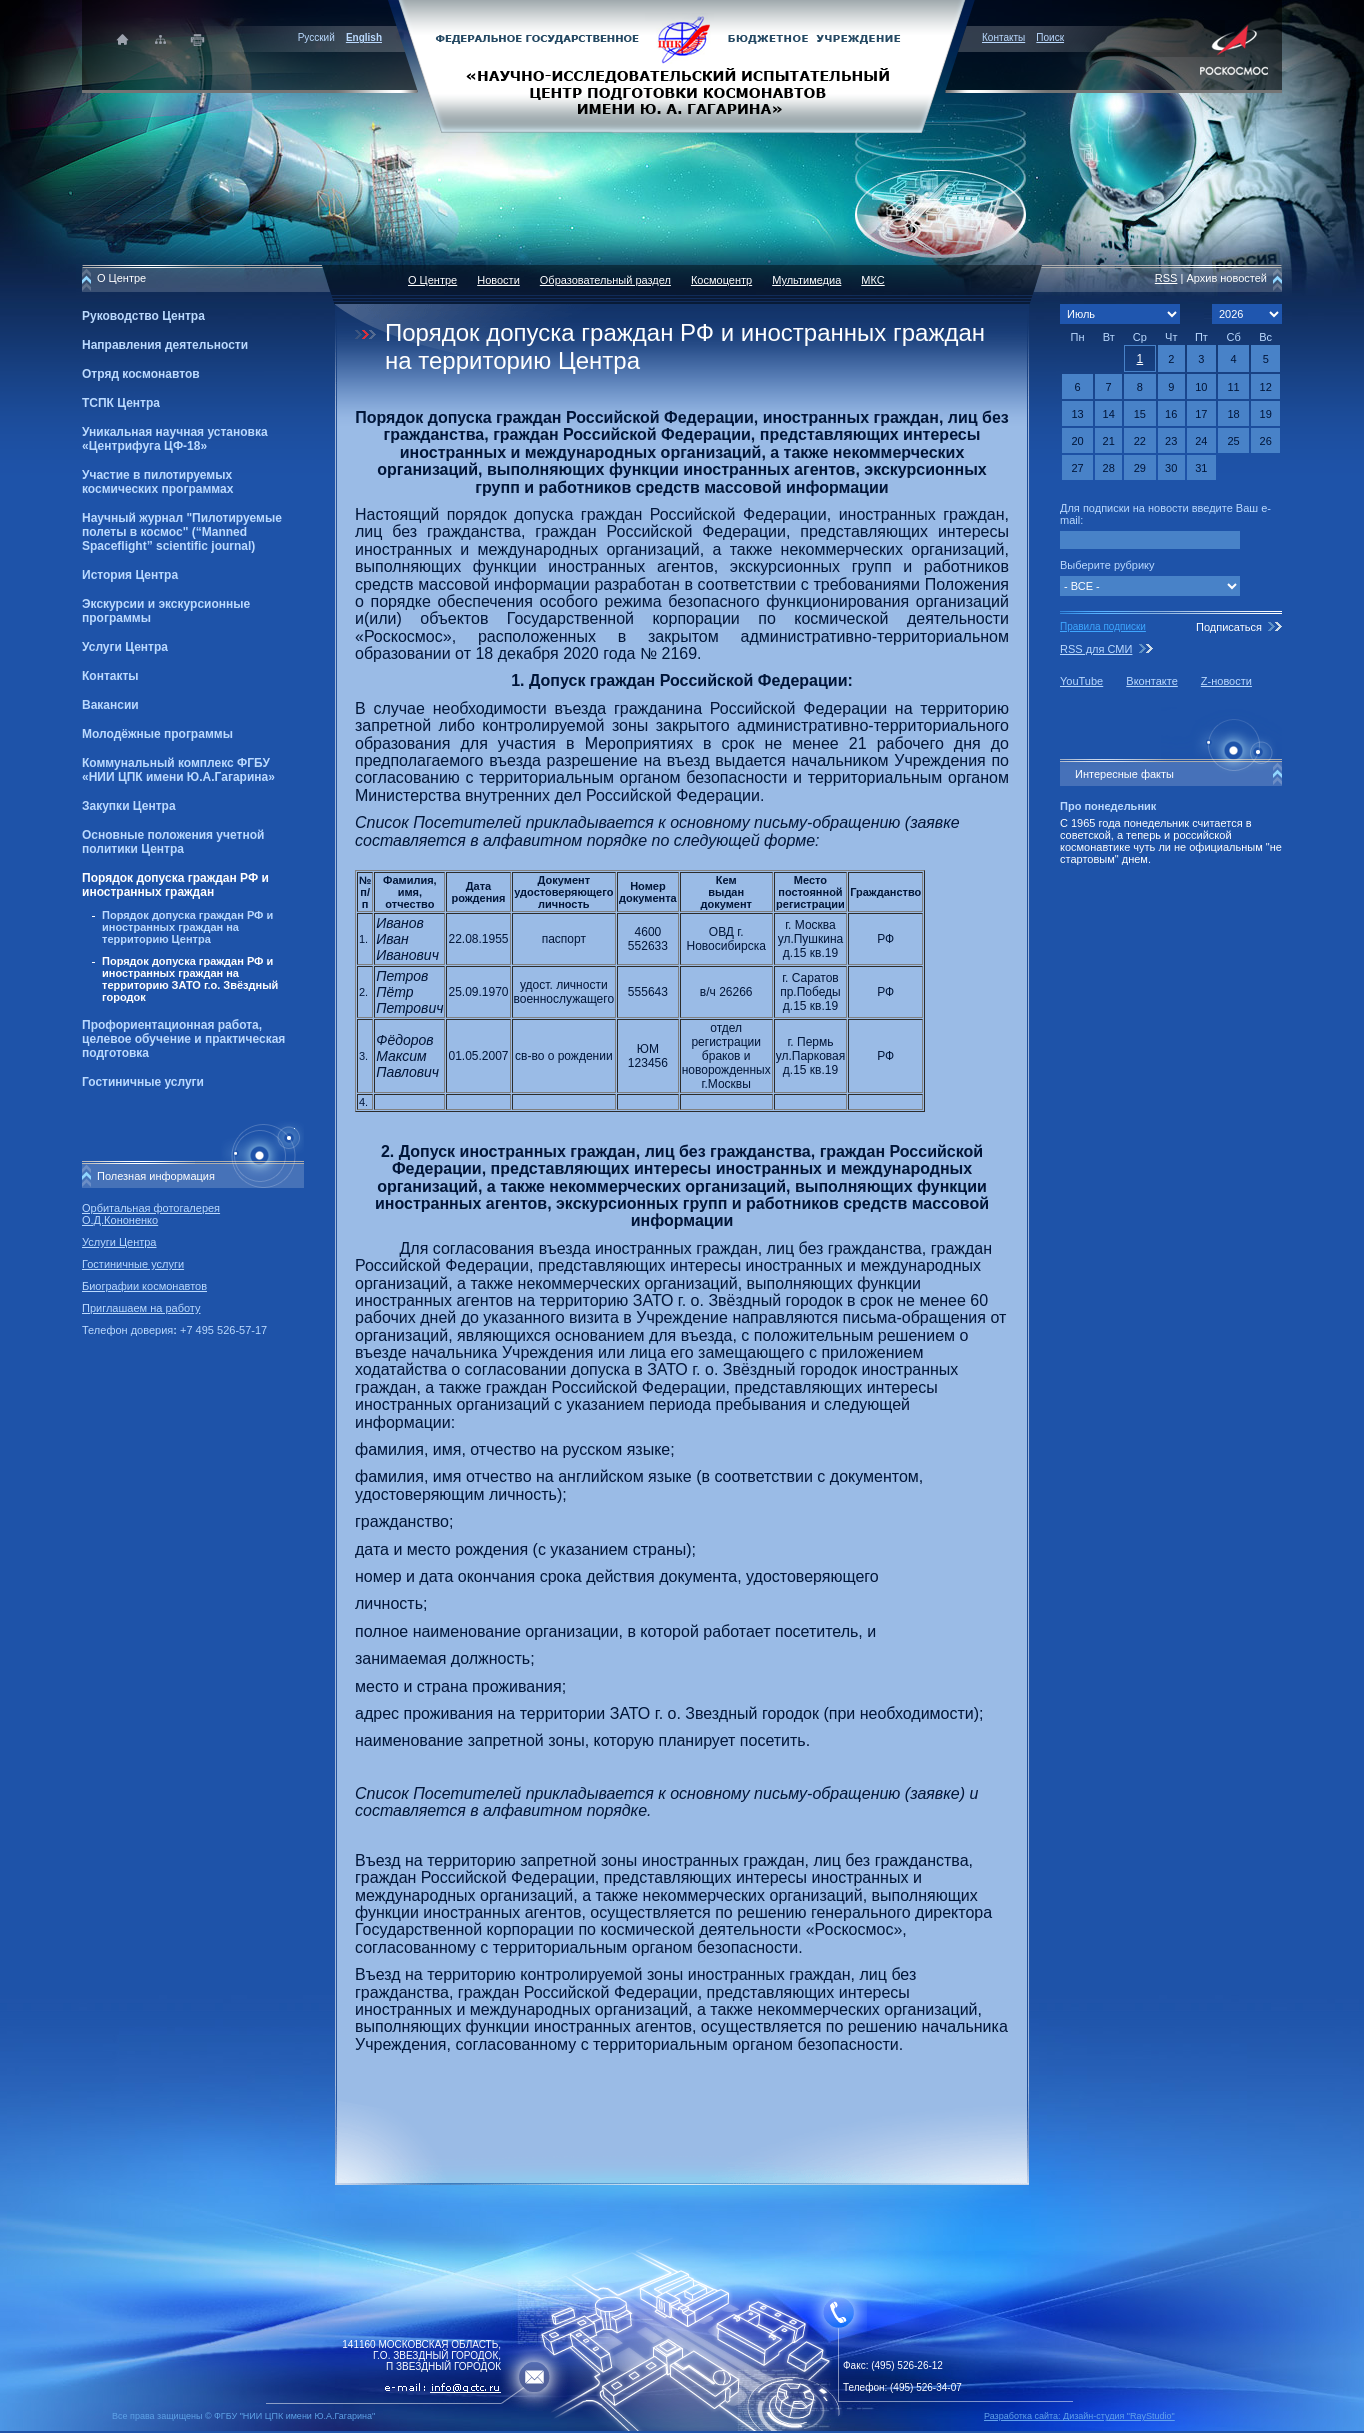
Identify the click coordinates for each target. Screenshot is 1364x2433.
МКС (872, 280)
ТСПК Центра (121, 403)
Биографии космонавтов (144, 1286)
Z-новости (1226, 681)
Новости (498, 280)
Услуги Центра (125, 647)
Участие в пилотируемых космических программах (157, 482)
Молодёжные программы (157, 734)
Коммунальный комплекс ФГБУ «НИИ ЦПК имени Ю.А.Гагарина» (178, 770)
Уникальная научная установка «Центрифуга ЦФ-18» (175, 439)
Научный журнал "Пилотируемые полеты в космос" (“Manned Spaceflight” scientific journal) (182, 532)
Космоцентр (721, 280)
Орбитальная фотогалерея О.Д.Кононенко (151, 1214)
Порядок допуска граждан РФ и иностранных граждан (175, 885)
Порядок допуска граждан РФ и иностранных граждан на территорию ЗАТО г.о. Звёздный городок (190, 979)
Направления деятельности (165, 345)
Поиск (1050, 37)
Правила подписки (1103, 626)
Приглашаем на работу (141, 1308)
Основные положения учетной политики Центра (173, 842)
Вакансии (110, 705)
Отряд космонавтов (141, 374)
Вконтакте (1151, 681)
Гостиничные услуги (143, 1082)
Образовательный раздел (605, 280)
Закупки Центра (129, 806)
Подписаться (1229, 627)
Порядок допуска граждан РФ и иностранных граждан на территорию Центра (187, 927)
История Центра (130, 575)
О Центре (432, 280)
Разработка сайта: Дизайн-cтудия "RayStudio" (1079, 2416)
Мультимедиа (806, 280)
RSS (1166, 278)
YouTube (1081, 681)
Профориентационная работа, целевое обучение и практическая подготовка (183, 1039)
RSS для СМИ (1096, 649)
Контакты (1003, 37)
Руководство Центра (143, 316)
